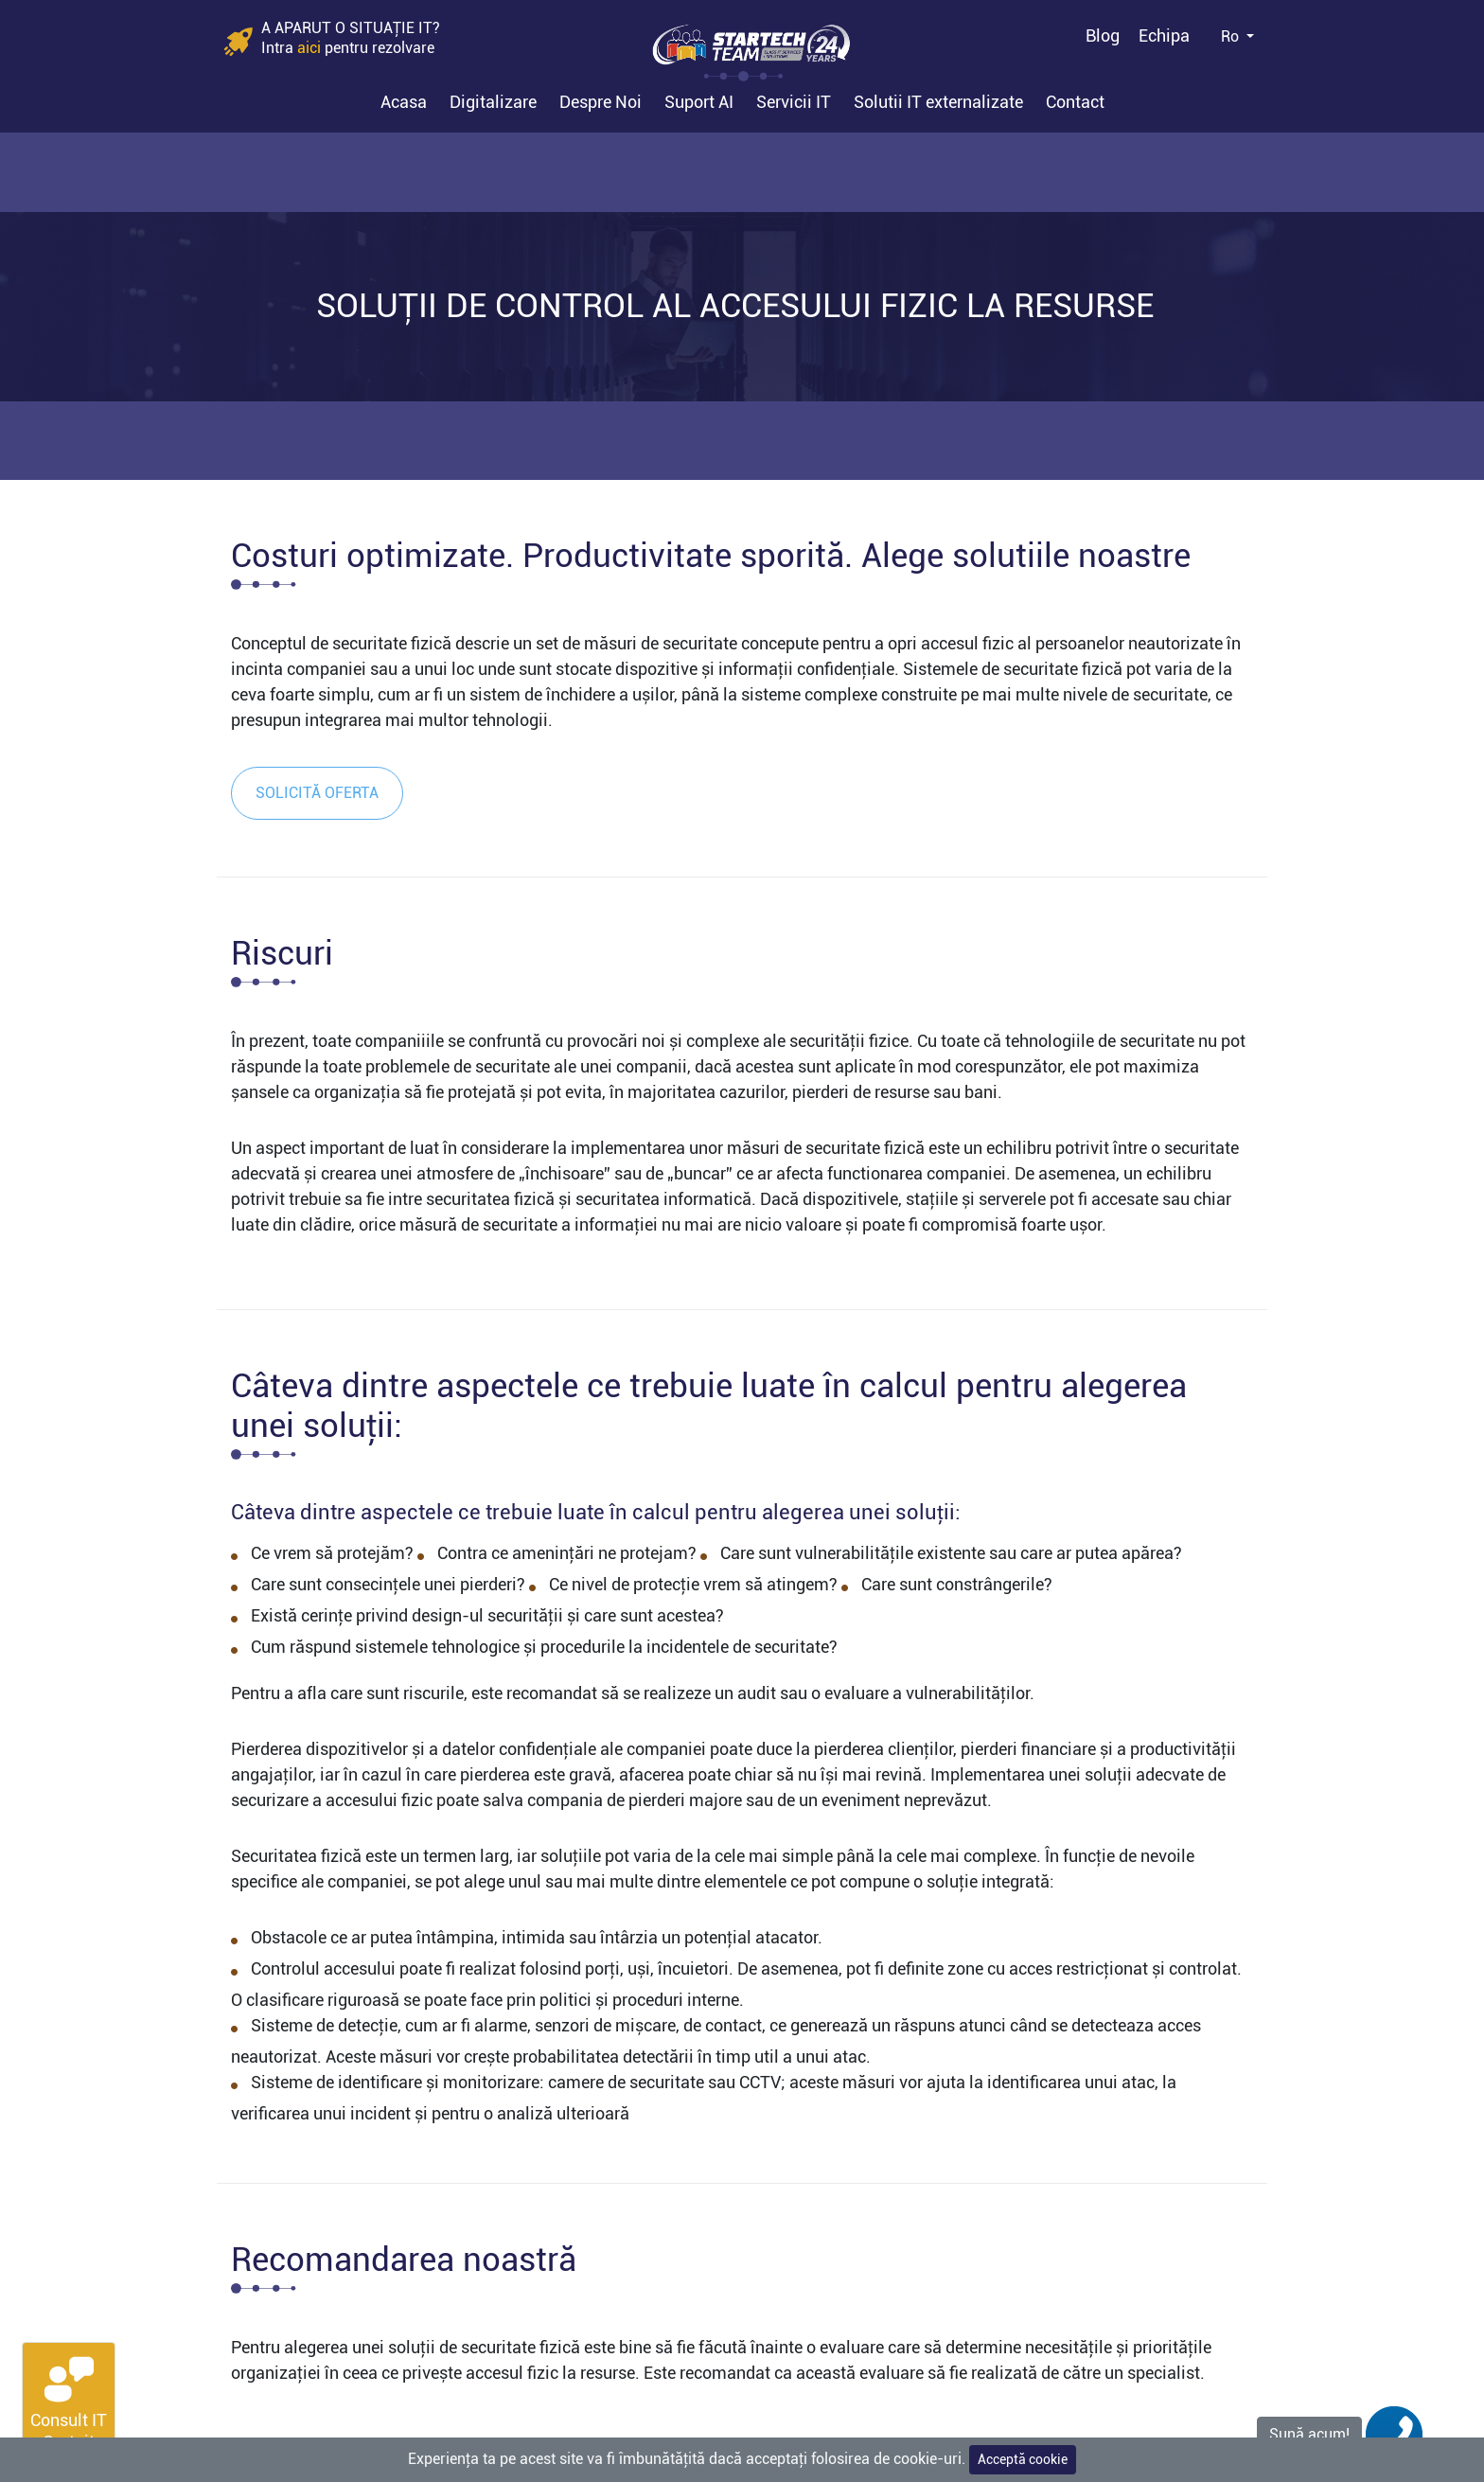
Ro (1232, 36)
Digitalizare (493, 102)
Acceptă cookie (1023, 2459)
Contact (1075, 102)
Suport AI (698, 102)
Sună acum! (1309, 2434)
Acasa (403, 102)
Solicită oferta (317, 793)
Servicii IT (793, 102)
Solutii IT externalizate (938, 102)
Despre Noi (600, 102)
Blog (1103, 35)
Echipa (1164, 35)
